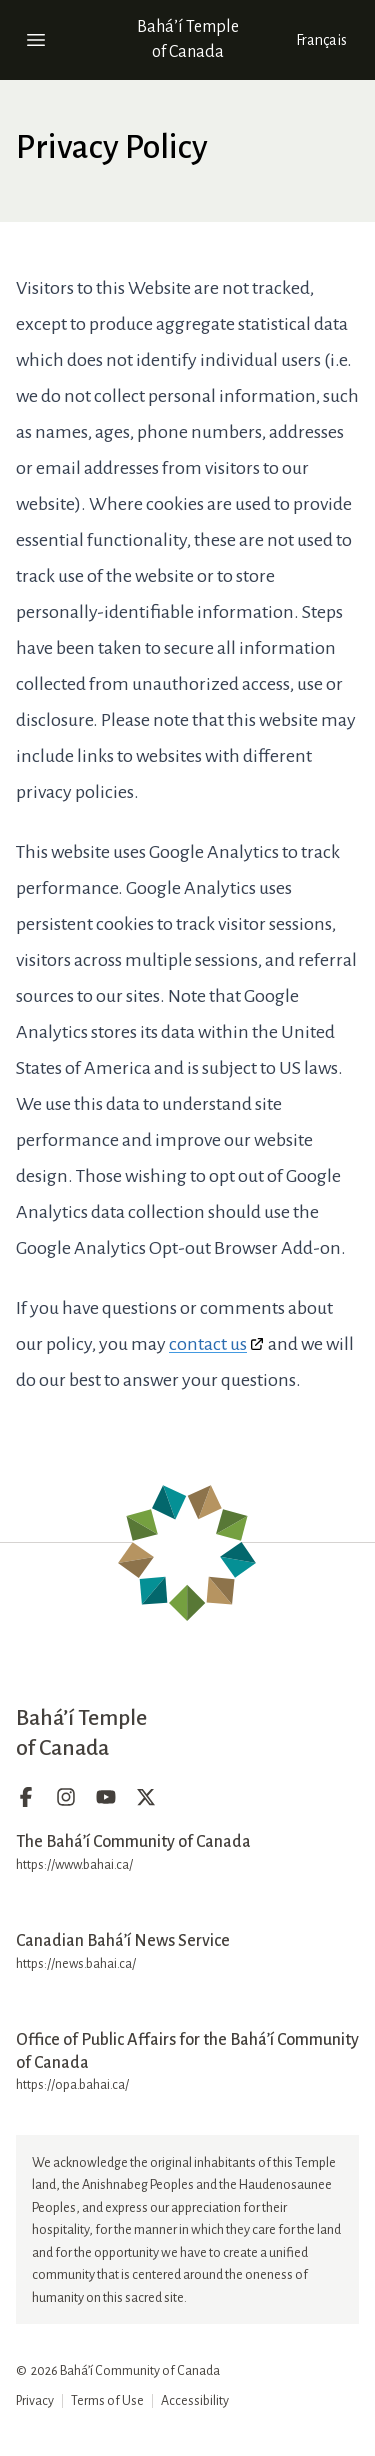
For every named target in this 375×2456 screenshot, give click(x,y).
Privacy (35, 2401)
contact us (208, 1344)
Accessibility (195, 2401)
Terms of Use (107, 2401)
